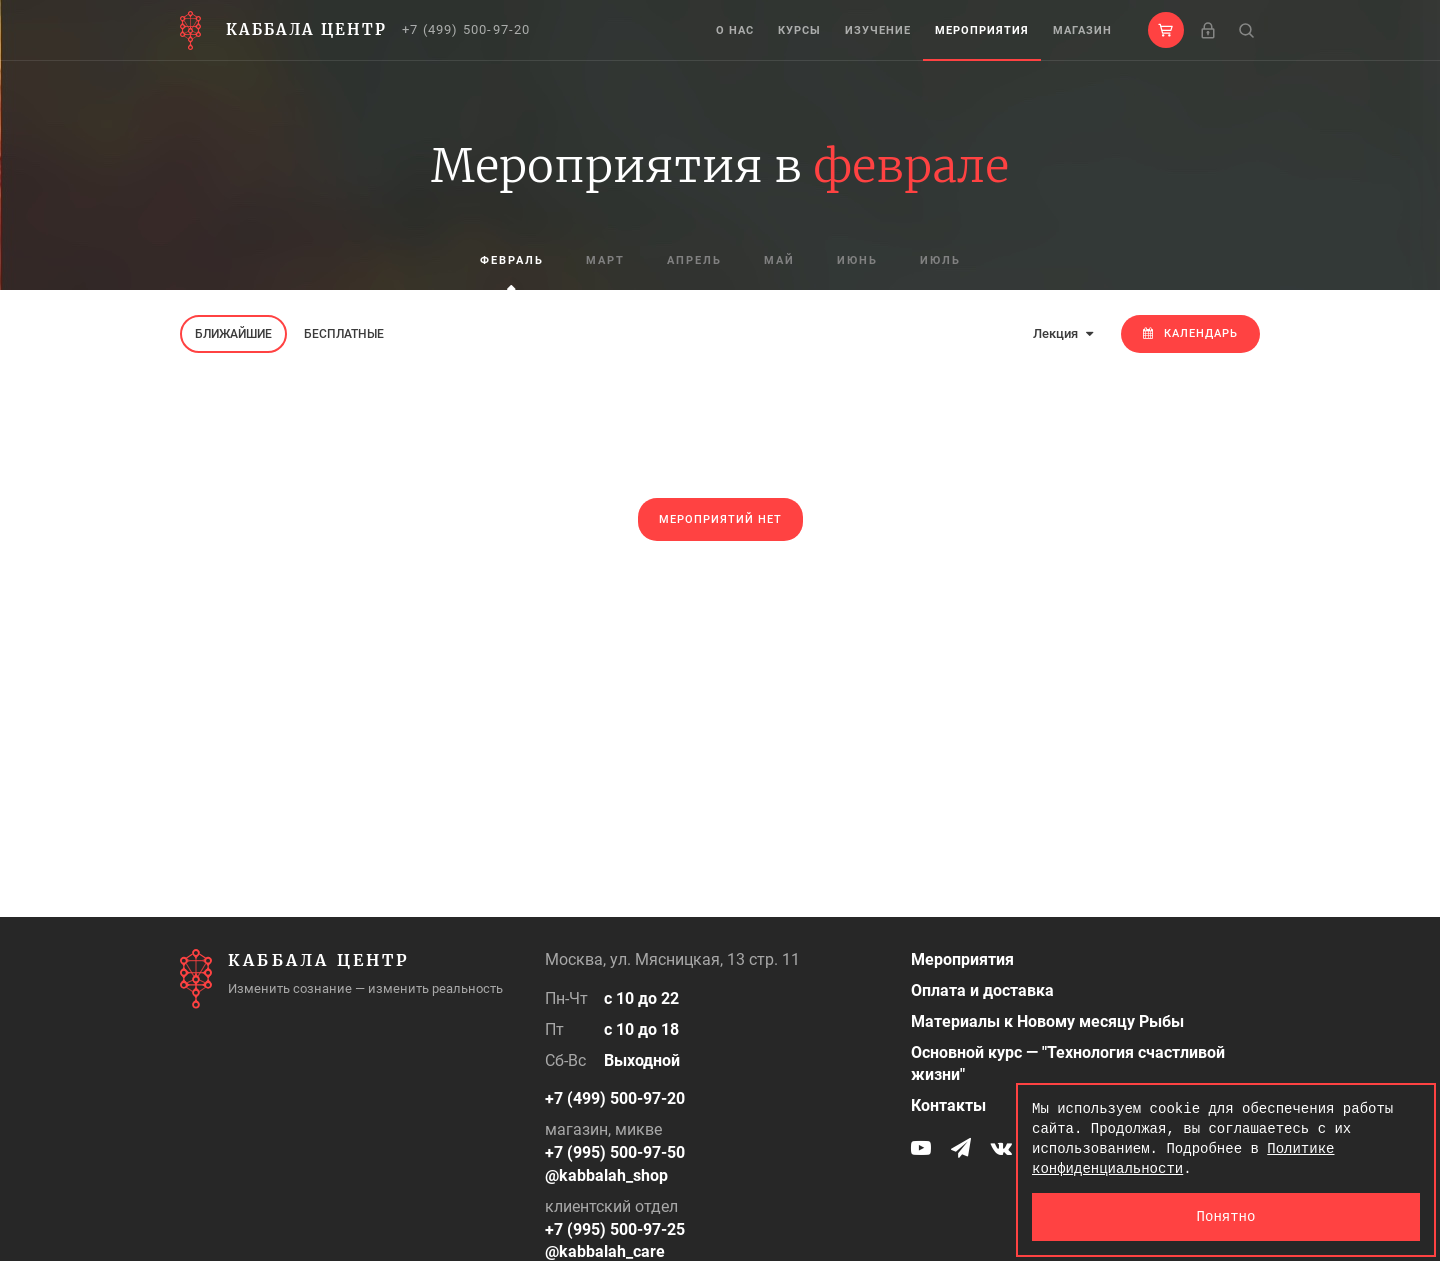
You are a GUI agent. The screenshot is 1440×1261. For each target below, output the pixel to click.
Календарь (1190, 333)
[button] (1166, 30)
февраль (512, 260)
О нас (735, 30)
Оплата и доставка (982, 990)
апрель (694, 260)
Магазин (1082, 30)
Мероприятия (982, 30)
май (779, 260)
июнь (857, 260)
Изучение (878, 30)
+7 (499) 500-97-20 (466, 29)
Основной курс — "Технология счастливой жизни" (1068, 1064)
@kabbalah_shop (606, 1175)
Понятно (1226, 1216)
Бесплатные (344, 334)
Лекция (1063, 333)
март (605, 260)
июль (940, 260)
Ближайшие (233, 334)
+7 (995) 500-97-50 (615, 1152)
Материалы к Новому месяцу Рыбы (1047, 1021)
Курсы (799, 30)
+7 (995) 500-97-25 (615, 1229)
